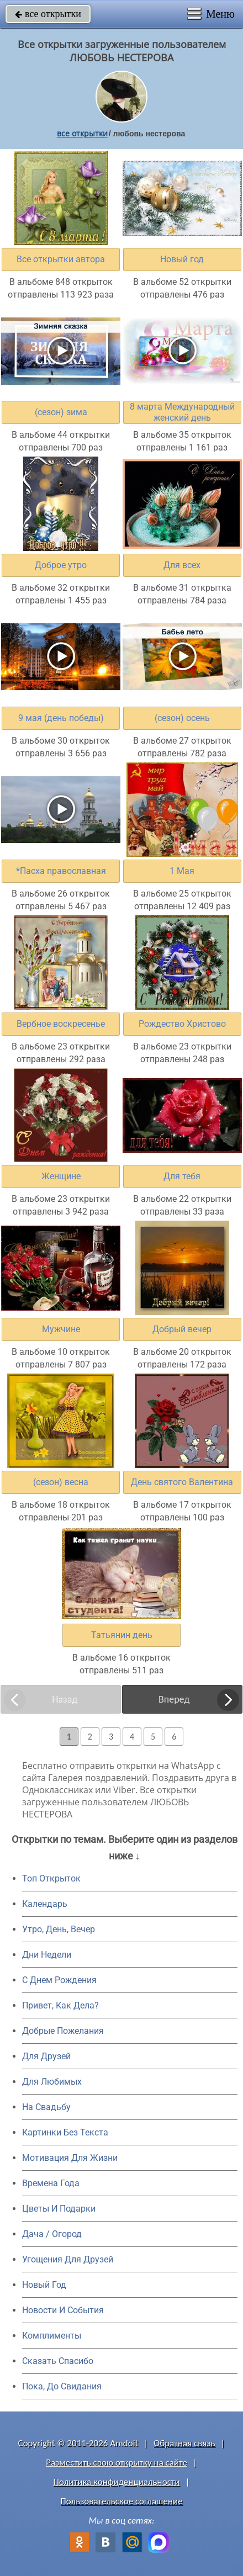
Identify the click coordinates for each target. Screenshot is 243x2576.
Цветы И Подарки (59, 2208)
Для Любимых (52, 2081)
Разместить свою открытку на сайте (116, 2462)
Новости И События (63, 2310)
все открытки (48, 13)
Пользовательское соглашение (121, 2501)
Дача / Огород (52, 2234)
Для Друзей (46, 2056)
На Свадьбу (46, 2107)
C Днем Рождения (59, 1980)
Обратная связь (184, 2443)
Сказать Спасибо (57, 2361)
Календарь (44, 1904)
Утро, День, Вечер (58, 1929)
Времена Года (51, 2183)
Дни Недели (46, 1954)
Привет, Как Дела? (60, 2005)
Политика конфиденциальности (117, 2482)
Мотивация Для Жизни (70, 2158)
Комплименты (51, 2335)
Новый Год (44, 2285)
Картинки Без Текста (65, 2132)
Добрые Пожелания (63, 2031)
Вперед (174, 1699)
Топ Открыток (51, 1878)
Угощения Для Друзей (67, 2259)
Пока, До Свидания (62, 2386)
